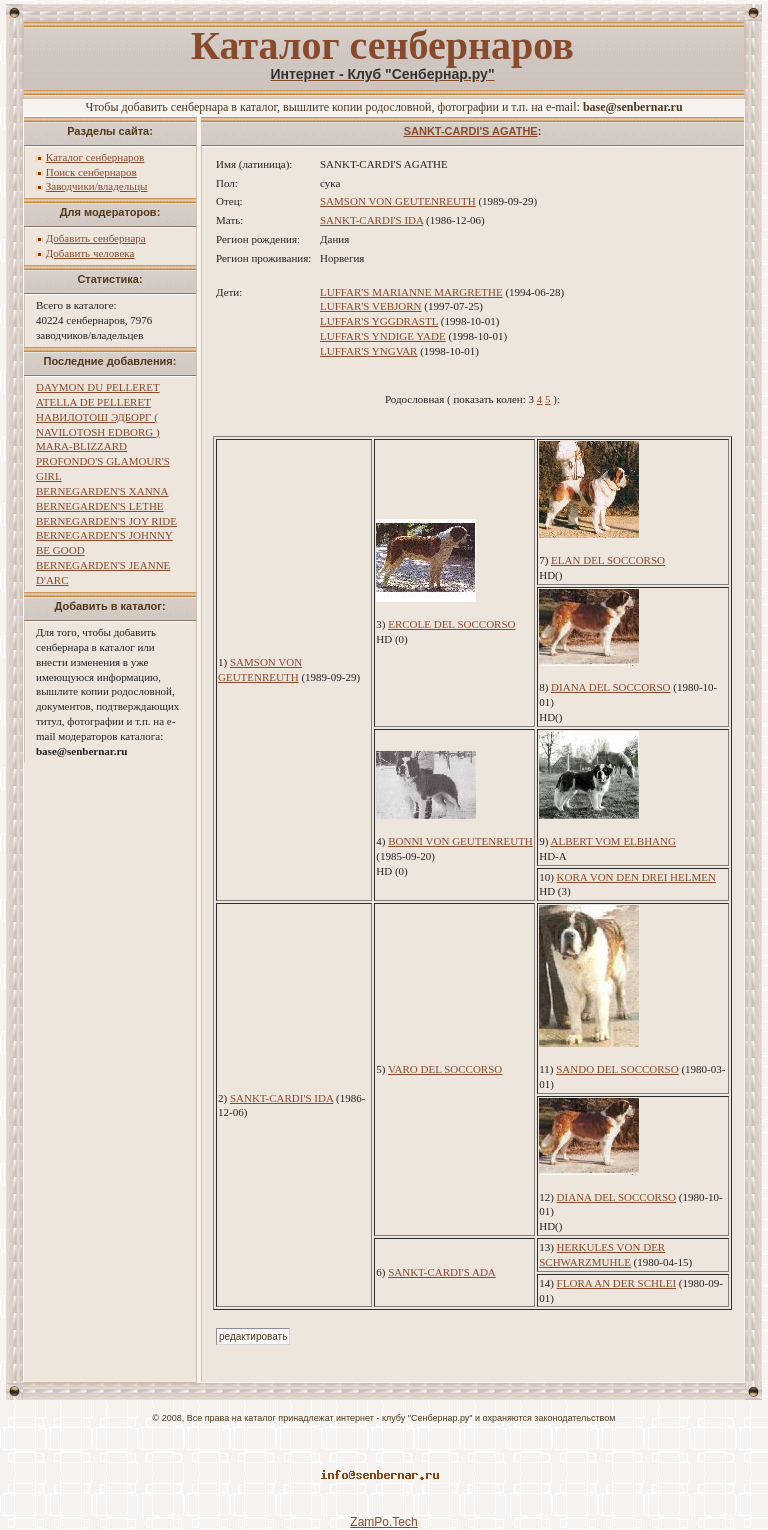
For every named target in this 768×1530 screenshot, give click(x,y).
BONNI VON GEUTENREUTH (460, 841)
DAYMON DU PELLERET (98, 387)
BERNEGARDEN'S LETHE (100, 506)
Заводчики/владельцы (97, 186)
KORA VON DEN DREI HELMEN (636, 877)
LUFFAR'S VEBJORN (371, 306)
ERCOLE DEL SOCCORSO (451, 624)
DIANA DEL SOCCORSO (610, 687)
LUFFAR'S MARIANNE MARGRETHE (411, 292)
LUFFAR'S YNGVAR (368, 351)
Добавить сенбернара (96, 238)
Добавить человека (90, 253)
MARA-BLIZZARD (81, 446)
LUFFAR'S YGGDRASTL (379, 321)
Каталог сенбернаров (95, 157)
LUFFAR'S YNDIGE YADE (383, 336)
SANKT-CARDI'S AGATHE (471, 131)
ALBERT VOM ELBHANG (613, 841)
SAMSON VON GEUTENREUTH (398, 201)
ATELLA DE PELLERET (93, 402)
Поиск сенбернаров (91, 172)
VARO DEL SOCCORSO (445, 1069)
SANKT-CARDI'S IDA (371, 220)
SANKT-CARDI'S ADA (442, 1272)
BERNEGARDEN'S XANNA (102, 491)
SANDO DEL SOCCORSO (617, 1069)
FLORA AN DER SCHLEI (617, 1283)
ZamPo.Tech (383, 1522)
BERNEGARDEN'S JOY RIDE (106, 521)
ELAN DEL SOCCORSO (608, 560)
